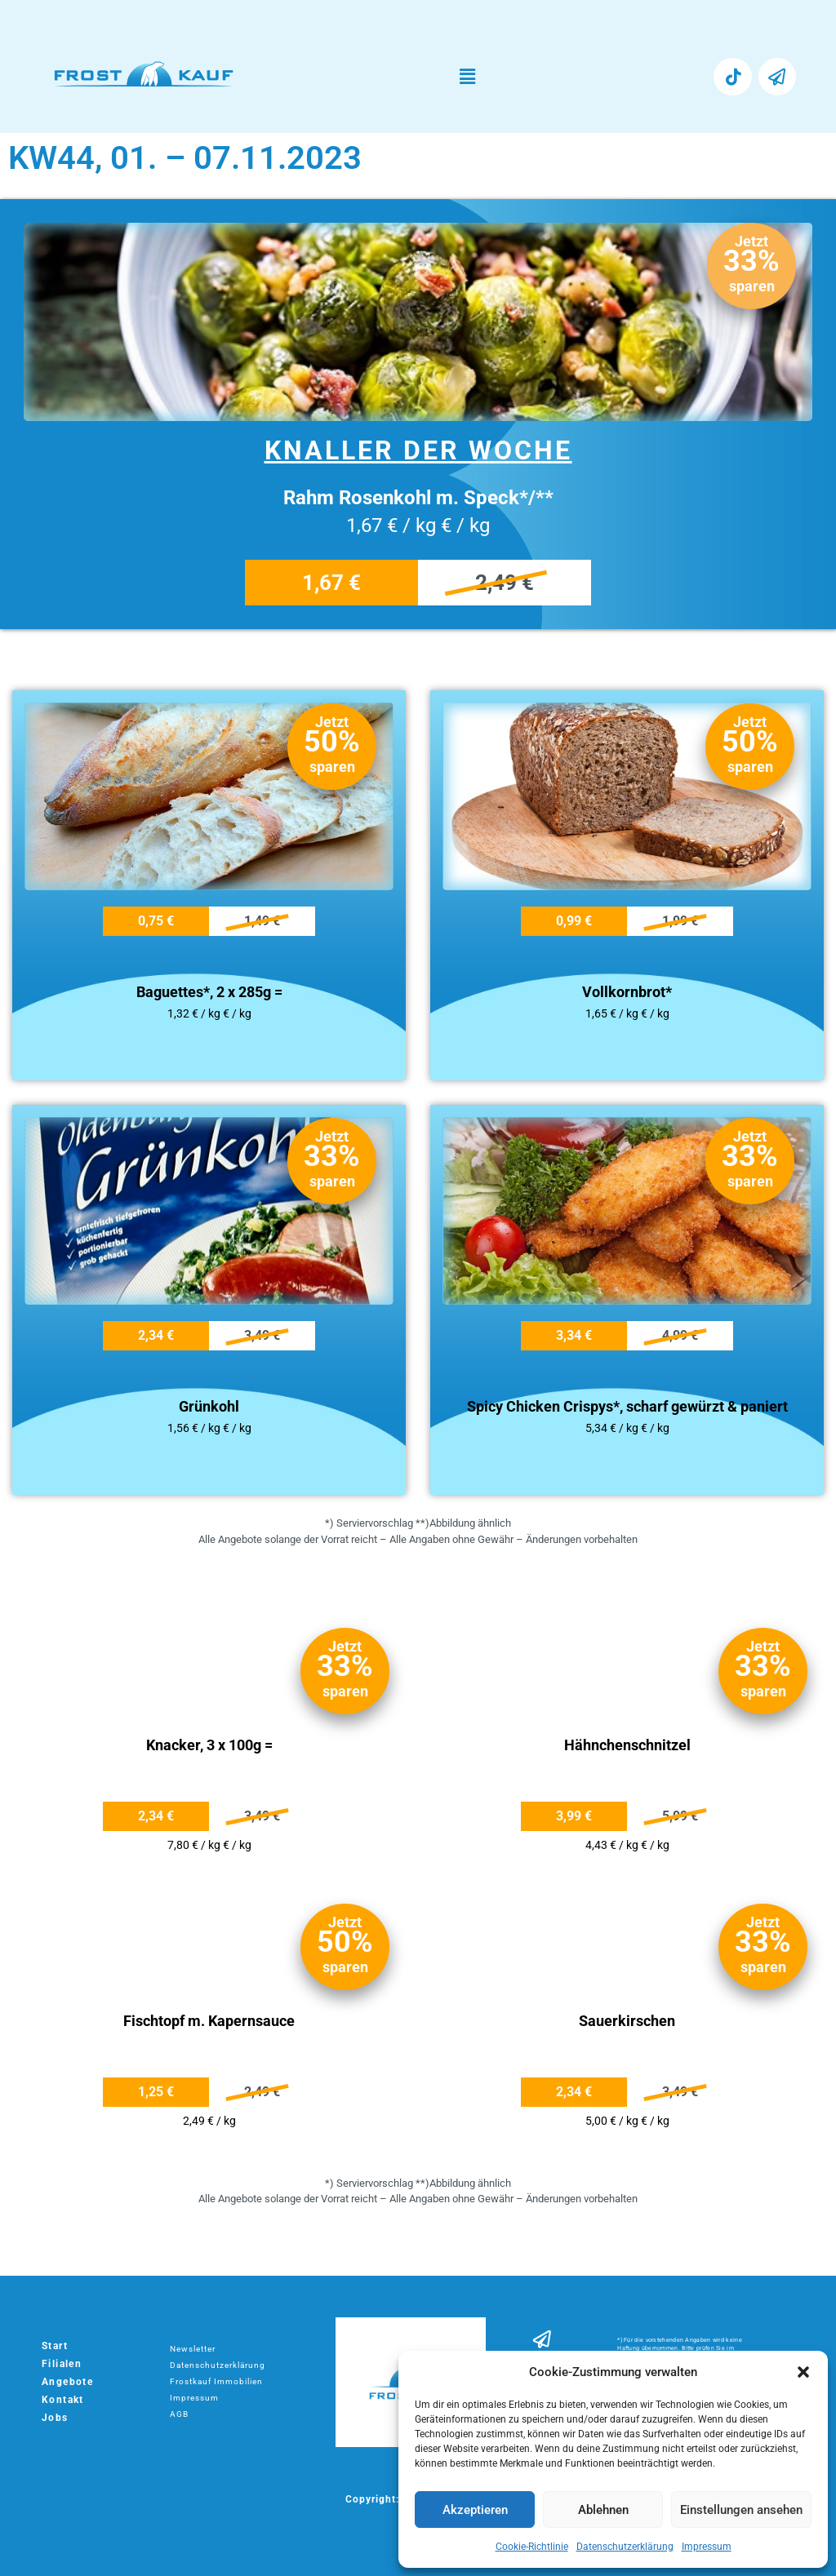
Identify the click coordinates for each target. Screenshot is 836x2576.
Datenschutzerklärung (625, 2546)
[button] (803, 2372)
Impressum (707, 2546)
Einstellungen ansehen (741, 2510)
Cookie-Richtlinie (532, 2546)
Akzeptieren (475, 2510)
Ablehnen (603, 2510)
